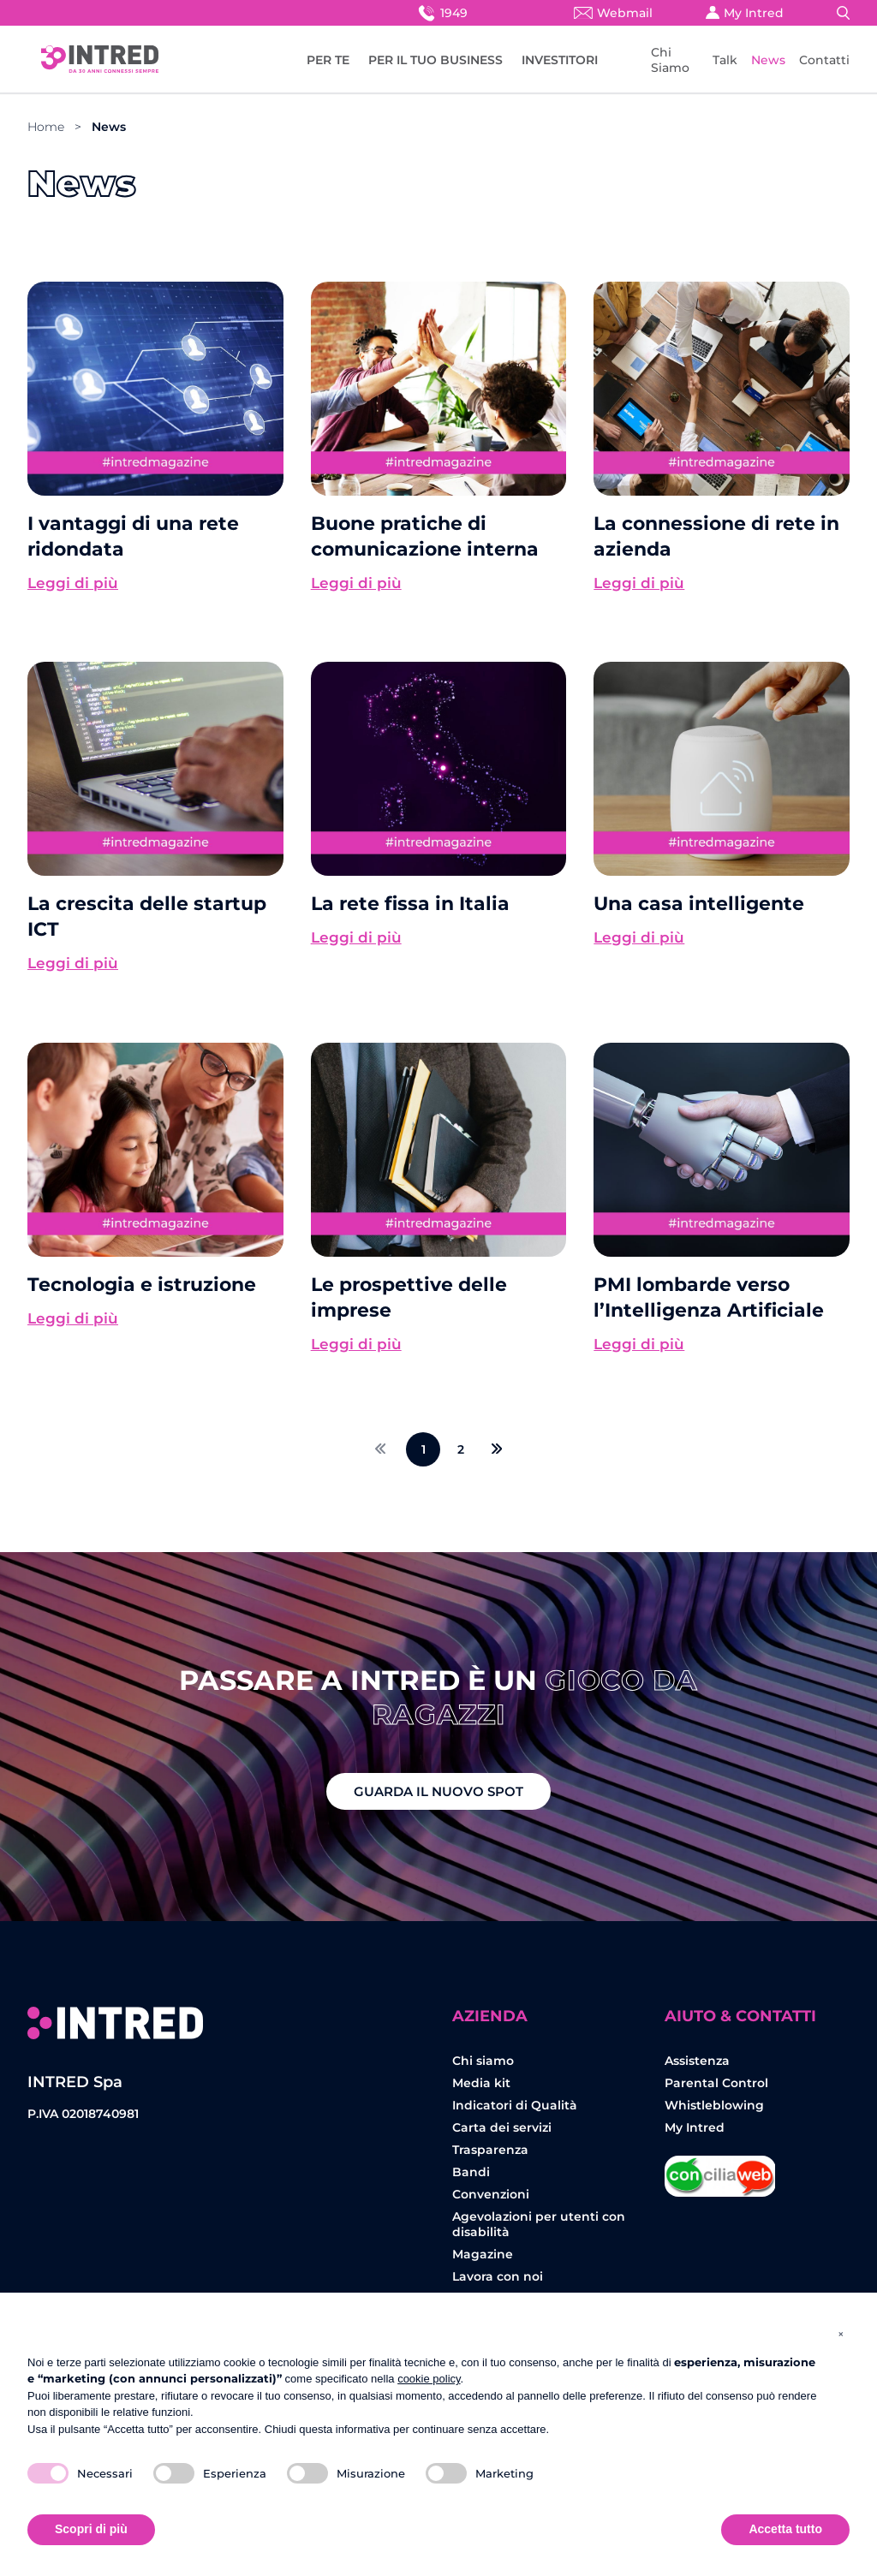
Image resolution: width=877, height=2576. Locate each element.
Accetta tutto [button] (785, 2529)
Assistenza (697, 2060)
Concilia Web (720, 2170)
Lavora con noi (497, 2276)
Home (45, 126)
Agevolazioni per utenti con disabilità (538, 2224)
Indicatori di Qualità (514, 2105)
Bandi (471, 2172)
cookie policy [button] (428, 2378)
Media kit (481, 2083)
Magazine (482, 2254)
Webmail (613, 13)
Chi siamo (483, 2060)
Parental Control (716, 2083)
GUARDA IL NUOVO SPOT (438, 1791)
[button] (841, 2333)
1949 (441, 12)
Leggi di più (72, 583)
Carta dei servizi (502, 2127)
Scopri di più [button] (91, 2529)
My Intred (745, 13)
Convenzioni (490, 2194)
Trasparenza (490, 2149)
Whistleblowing (714, 2105)
